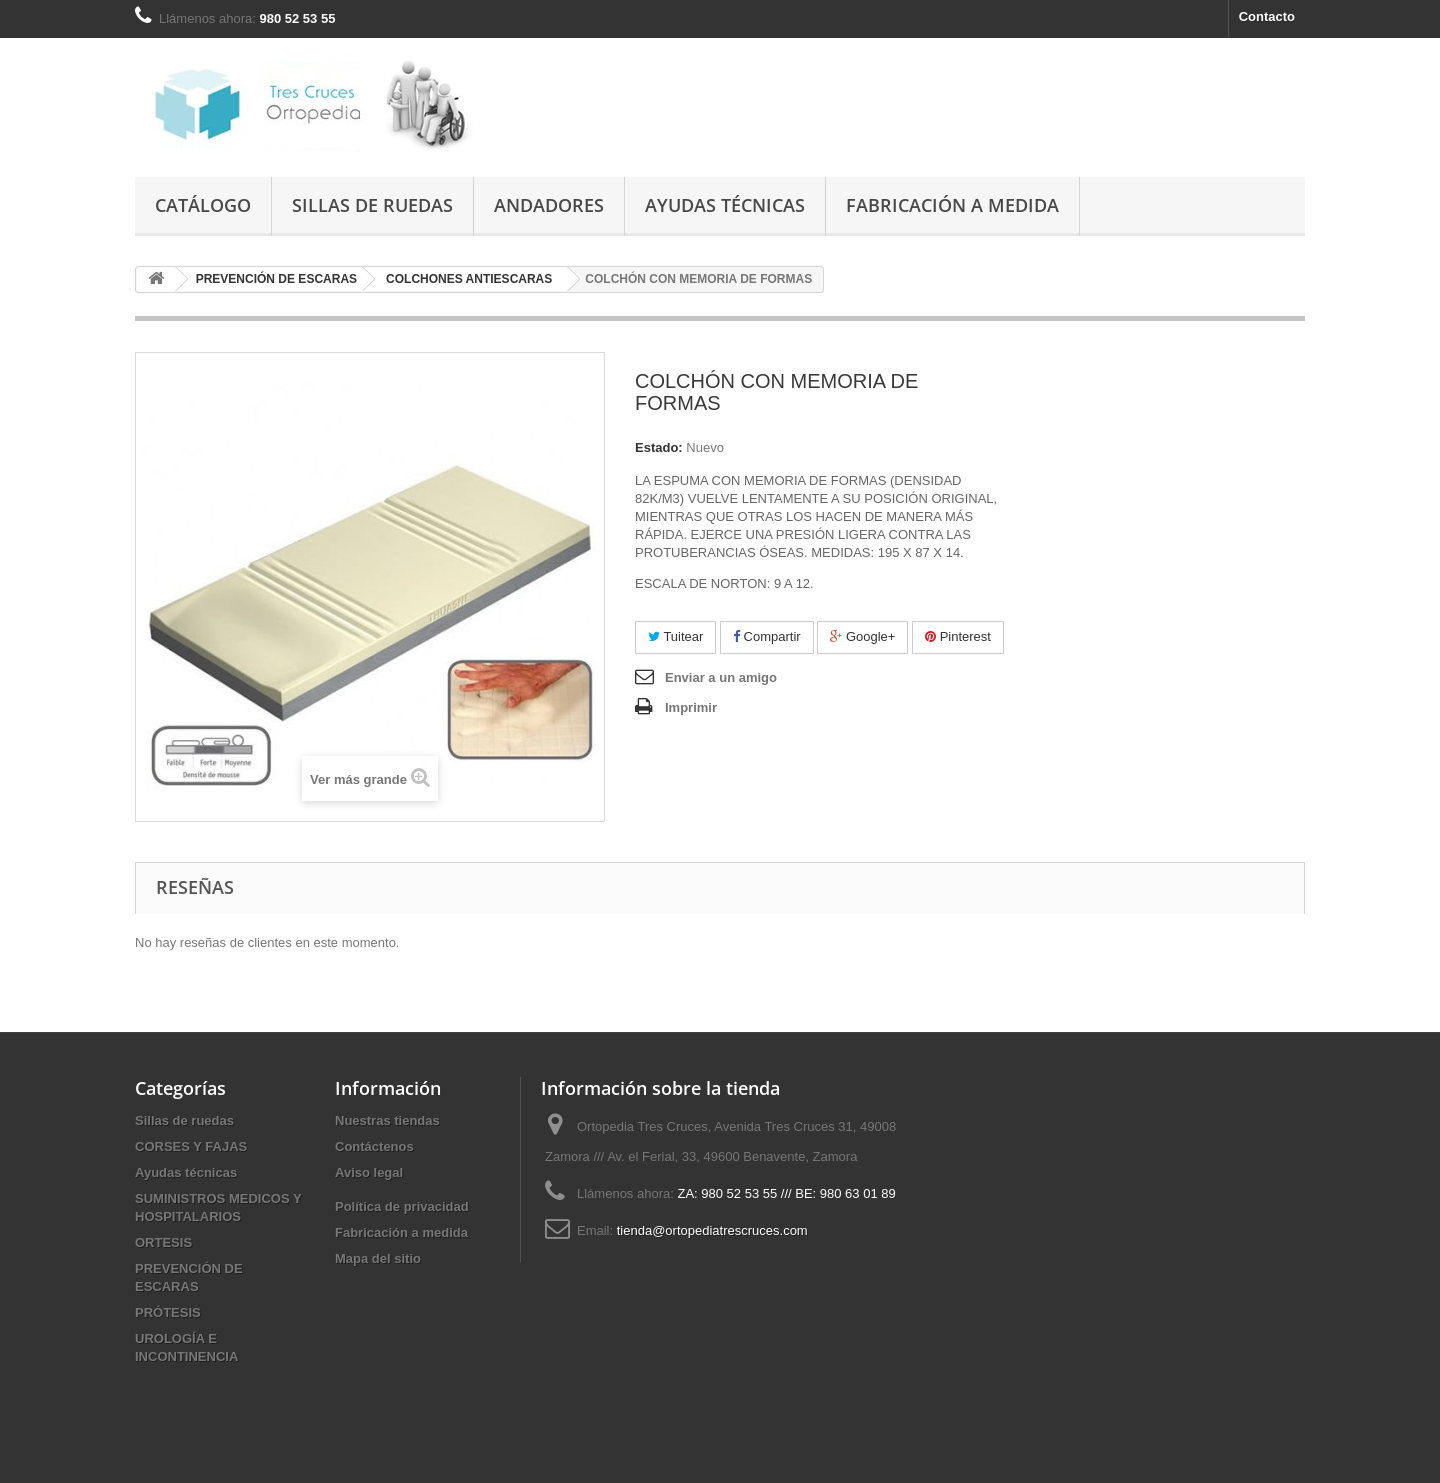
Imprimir (691, 707)
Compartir (767, 636)
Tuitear (675, 636)
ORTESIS (163, 1242)
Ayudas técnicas (725, 205)
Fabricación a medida (952, 205)
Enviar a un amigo (721, 677)
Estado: (659, 447)
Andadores (549, 205)
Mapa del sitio (378, 1258)
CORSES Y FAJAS (191, 1146)
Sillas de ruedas (372, 205)
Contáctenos (374, 1146)
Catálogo (203, 205)
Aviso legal (369, 1172)
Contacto (1267, 16)
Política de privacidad (402, 1206)
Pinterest (958, 636)
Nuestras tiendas (387, 1120)
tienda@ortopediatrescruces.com (712, 1230)
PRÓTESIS (168, 1312)
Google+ (862, 636)
